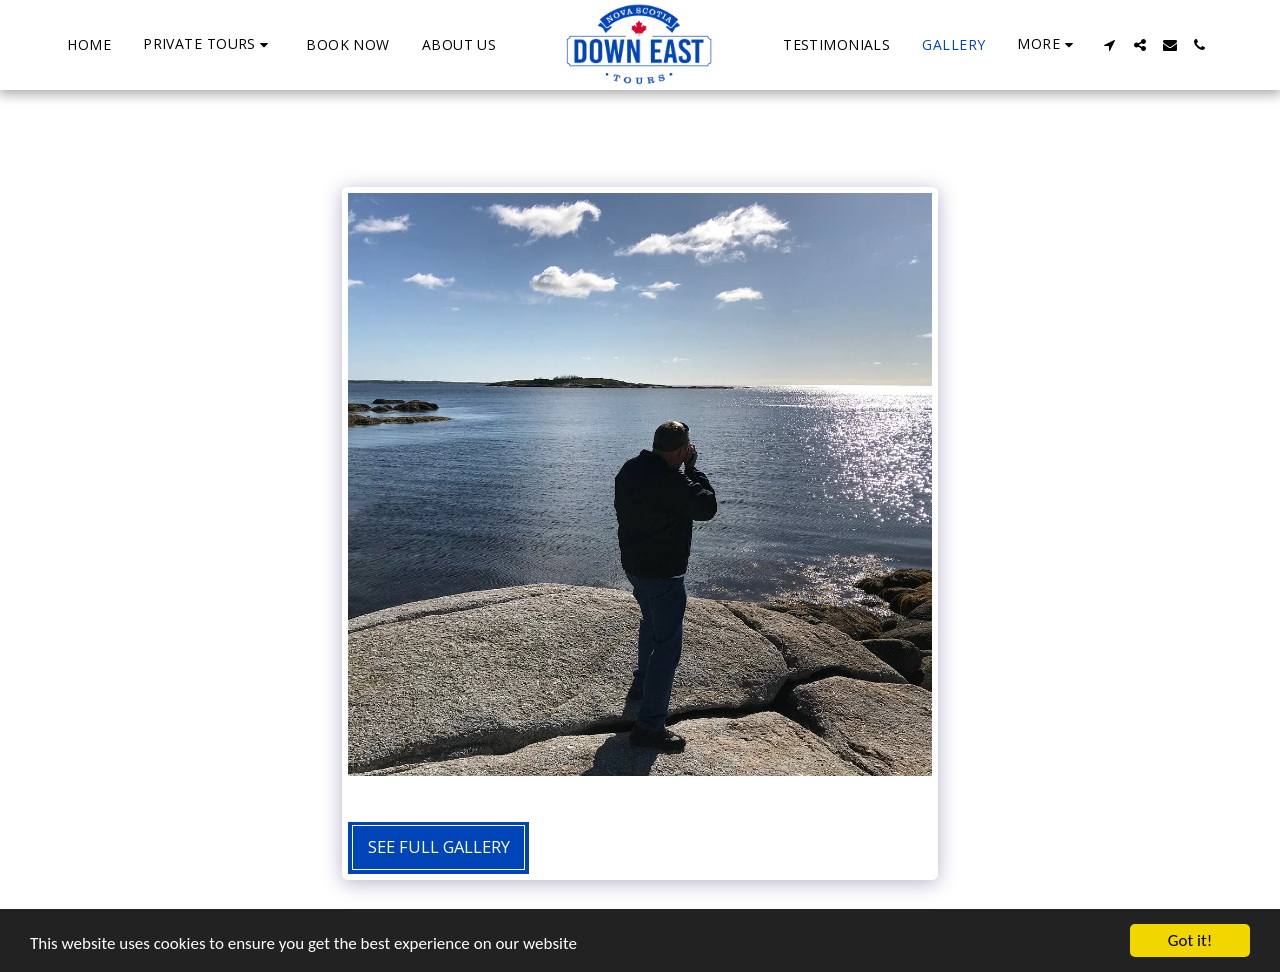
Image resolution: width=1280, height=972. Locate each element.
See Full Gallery (439, 846)
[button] (208, 44)
